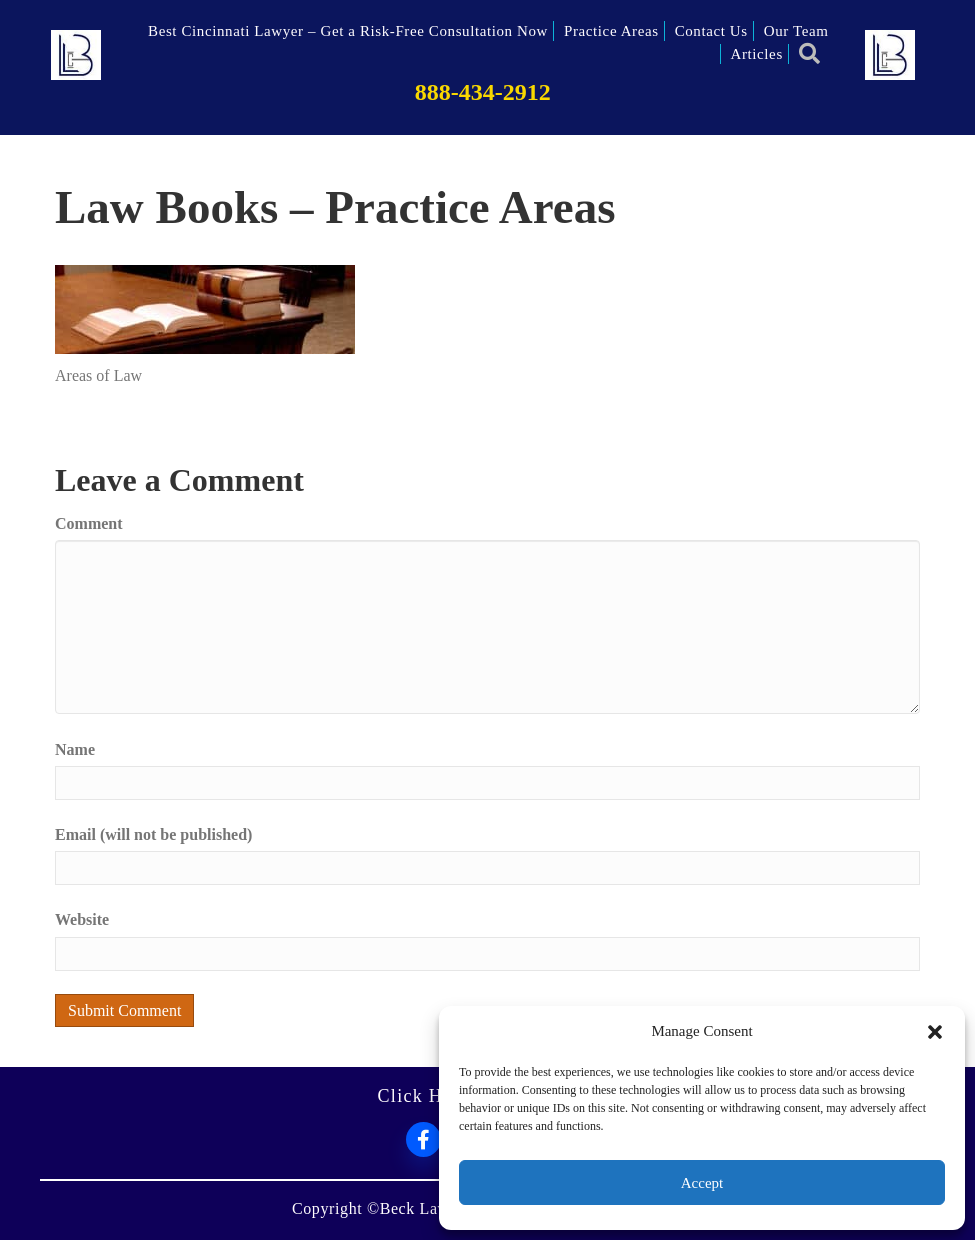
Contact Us (711, 31)
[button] (935, 1032)
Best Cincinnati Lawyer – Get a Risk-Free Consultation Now (348, 31)
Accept (702, 1183)
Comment (89, 523)
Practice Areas (611, 31)
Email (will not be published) (153, 834)
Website (82, 919)
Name (75, 749)
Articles (757, 54)
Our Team (796, 31)
